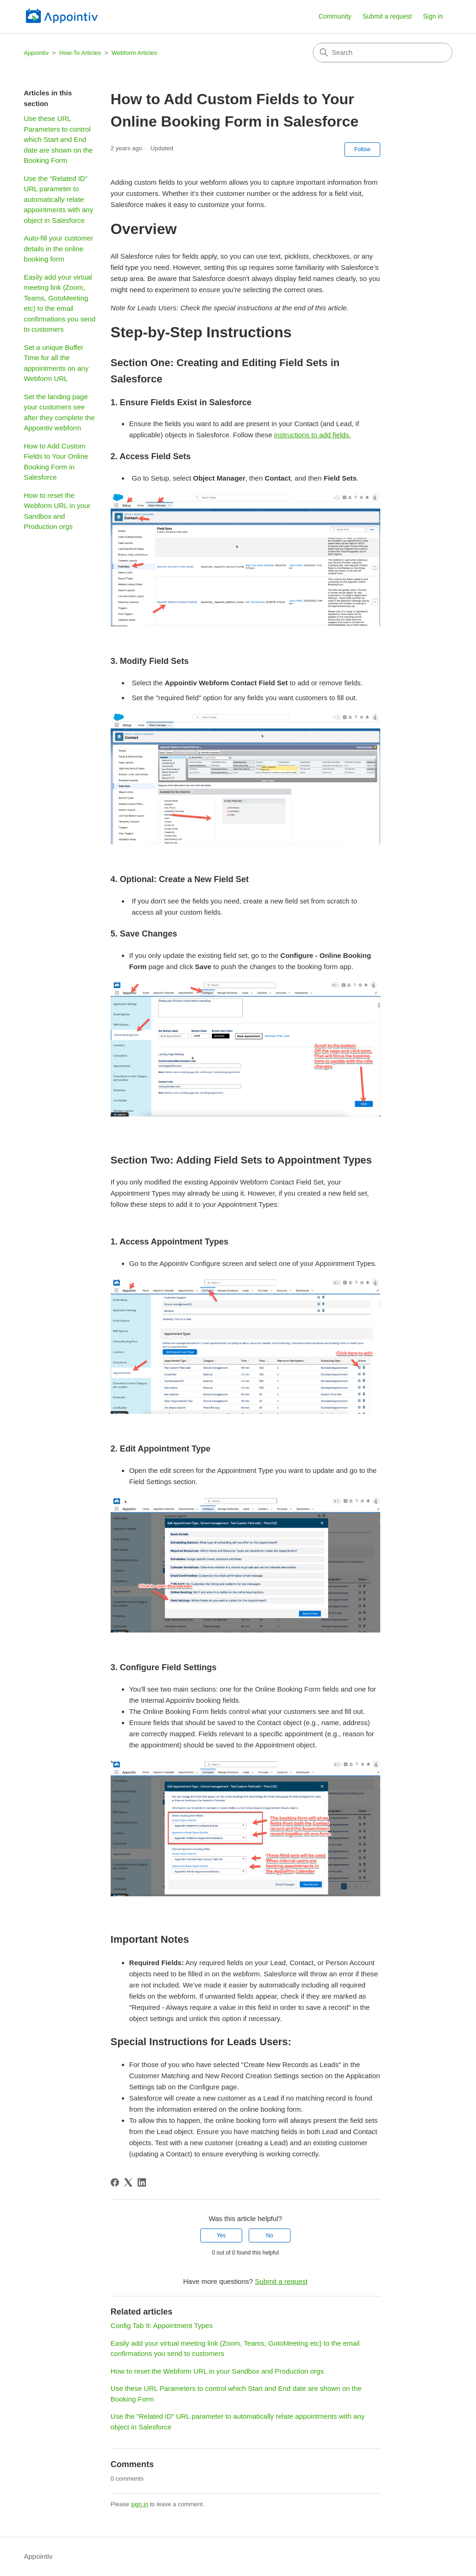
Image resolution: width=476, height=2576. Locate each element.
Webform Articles (134, 52)
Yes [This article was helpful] (221, 2235)
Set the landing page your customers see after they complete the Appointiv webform (59, 412)
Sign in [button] (433, 16)
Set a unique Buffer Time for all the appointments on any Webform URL (56, 363)
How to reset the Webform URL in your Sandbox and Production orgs (57, 511)
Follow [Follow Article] (362, 149)
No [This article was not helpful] (269, 2235)
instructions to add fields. (312, 435)
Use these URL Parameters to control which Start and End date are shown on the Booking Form (58, 139)
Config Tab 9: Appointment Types (162, 2325)
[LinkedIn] (142, 2182)
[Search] (382, 52)
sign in (139, 2504)
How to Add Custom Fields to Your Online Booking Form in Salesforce (56, 462)
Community (334, 16)
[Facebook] (115, 2182)
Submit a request (387, 16)
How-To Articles (81, 52)
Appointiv (36, 52)
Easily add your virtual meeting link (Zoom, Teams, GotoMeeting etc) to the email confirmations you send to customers (59, 303)
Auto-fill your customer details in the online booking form (58, 248)
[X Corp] (128, 2182)
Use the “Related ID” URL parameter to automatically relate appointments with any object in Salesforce (58, 199)
